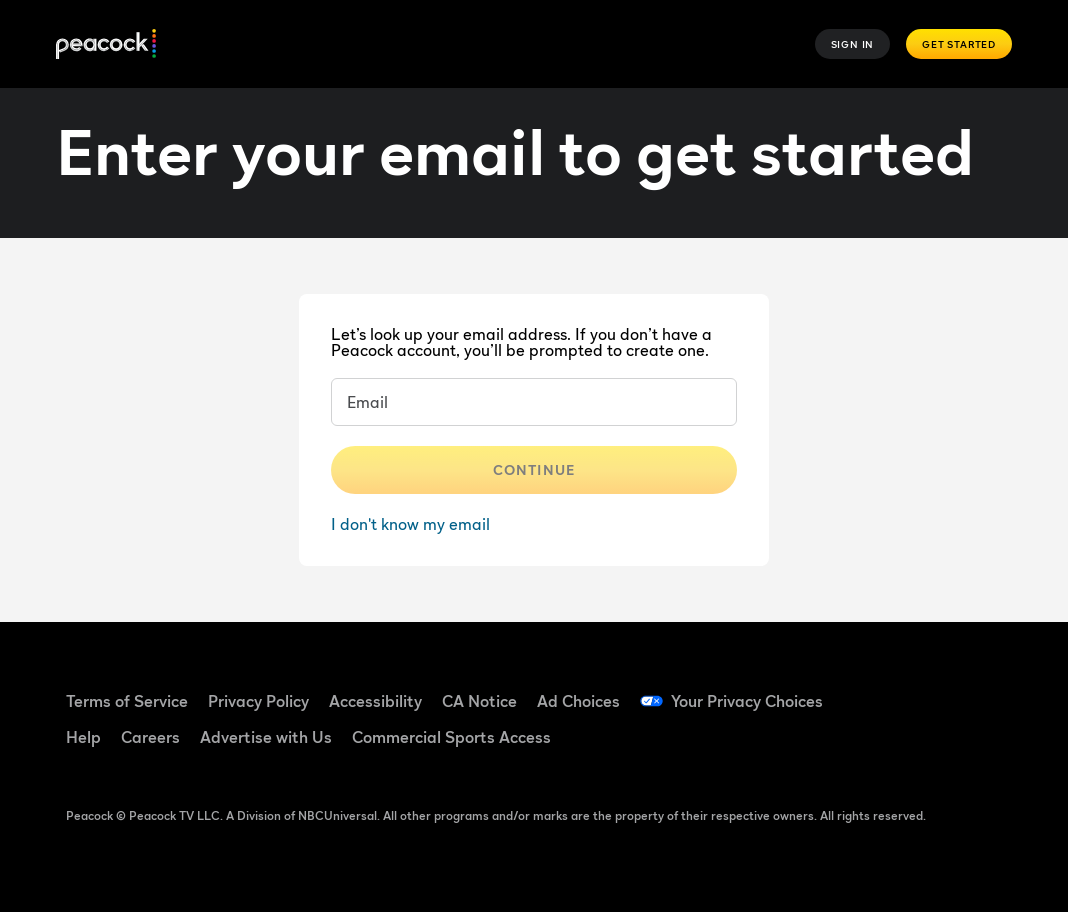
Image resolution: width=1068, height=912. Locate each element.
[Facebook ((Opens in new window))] (877, 688)
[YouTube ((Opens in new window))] (981, 688)
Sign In (853, 44)
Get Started (959, 44)
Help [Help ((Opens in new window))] (83, 737)
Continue (534, 469)
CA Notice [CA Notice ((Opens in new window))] (479, 701)
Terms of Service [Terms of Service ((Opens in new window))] (127, 701)
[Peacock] (106, 44)
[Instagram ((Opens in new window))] (877, 745)
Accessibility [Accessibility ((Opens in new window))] (375, 701)
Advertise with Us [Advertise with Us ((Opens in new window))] (266, 737)
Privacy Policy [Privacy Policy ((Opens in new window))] (258, 701)
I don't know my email (410, 524)
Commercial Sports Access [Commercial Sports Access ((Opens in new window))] (451, 737)
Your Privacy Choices (747, 701)
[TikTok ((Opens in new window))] (929, 688)
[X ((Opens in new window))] (929, 745)
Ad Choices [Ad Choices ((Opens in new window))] (578, 701)
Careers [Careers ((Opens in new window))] (150, 737)
